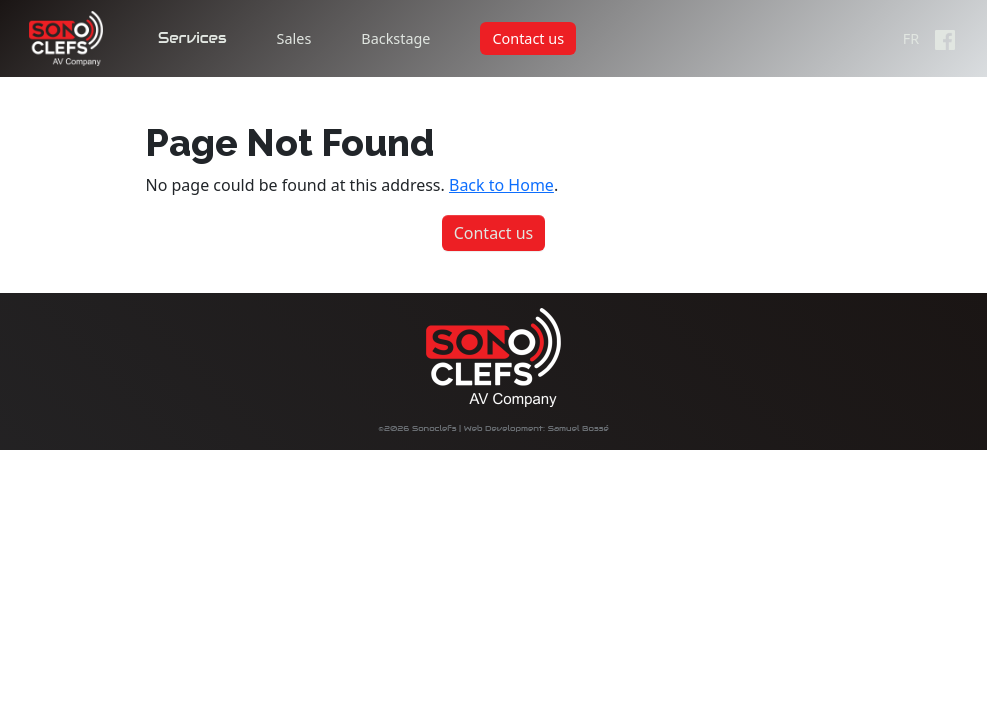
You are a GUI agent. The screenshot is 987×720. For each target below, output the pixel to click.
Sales (294, 38)
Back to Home (501, 185)
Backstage (395, 38)
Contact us (528, 38)
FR (911, 38)
